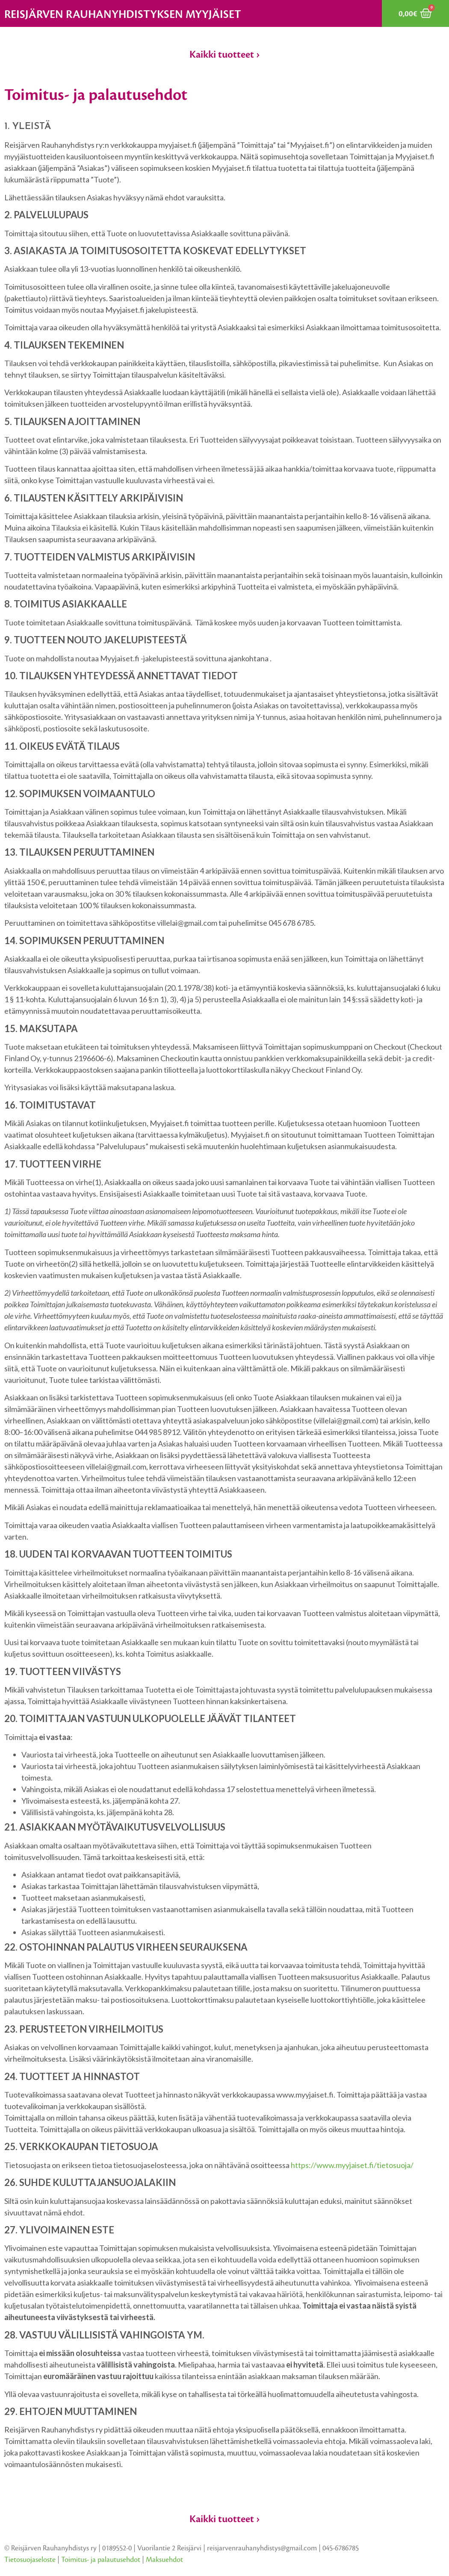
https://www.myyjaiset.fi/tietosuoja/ (352, 2165)
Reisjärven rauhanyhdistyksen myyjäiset (122, 15)
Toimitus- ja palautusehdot (100, 2560)
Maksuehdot (164, 2560)
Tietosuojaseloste (30, 2560)
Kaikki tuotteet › (224, 54)
